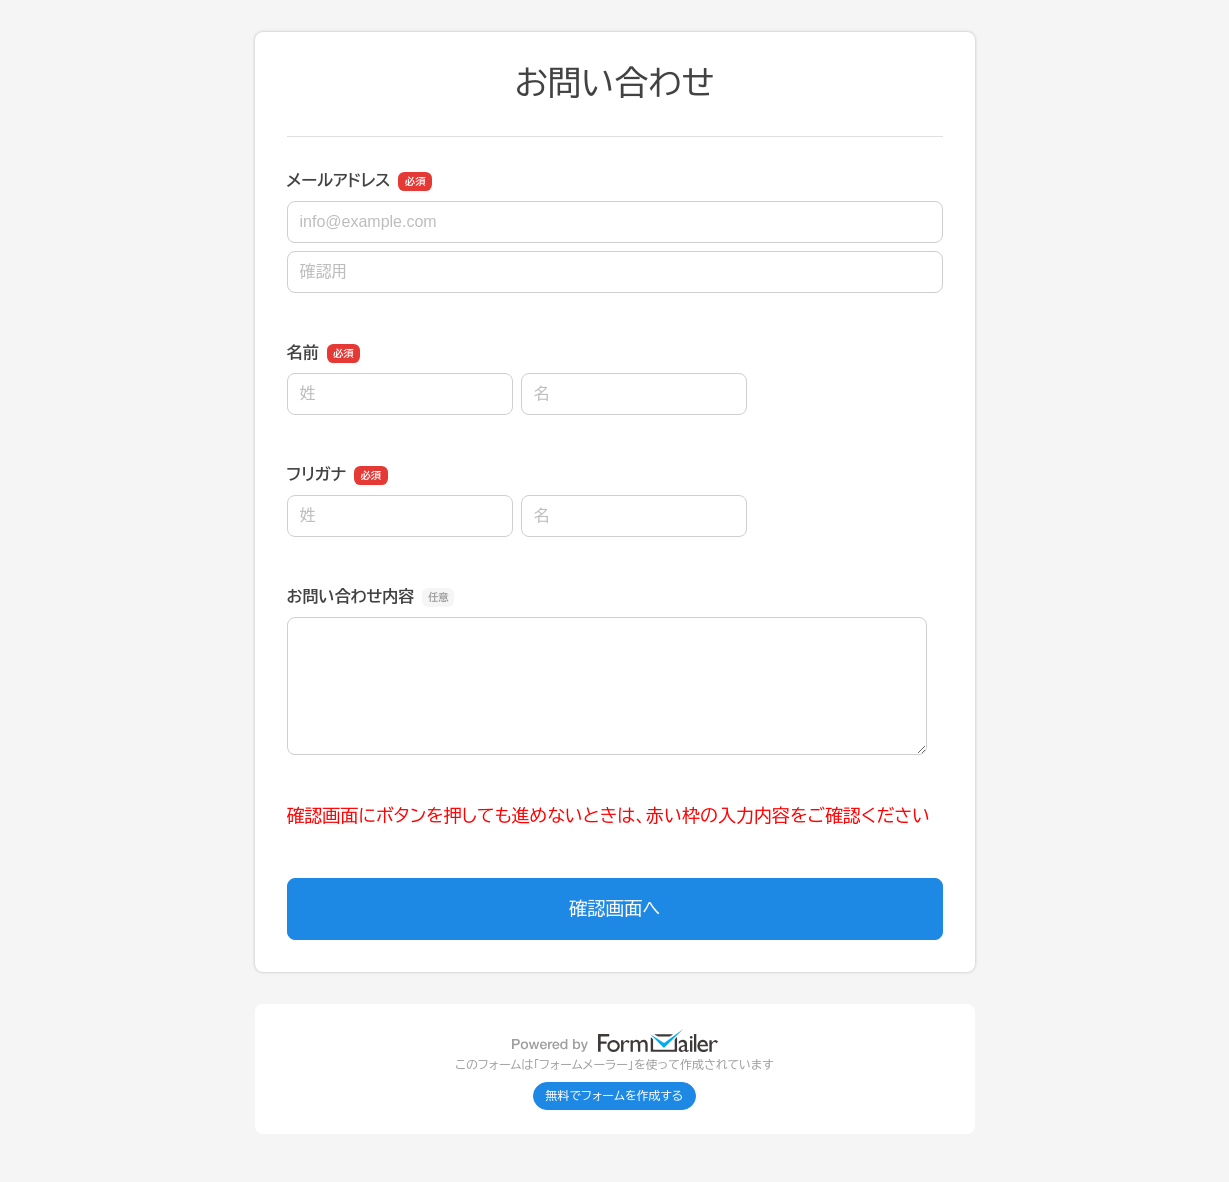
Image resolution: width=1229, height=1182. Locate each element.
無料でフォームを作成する (615, 1096)
